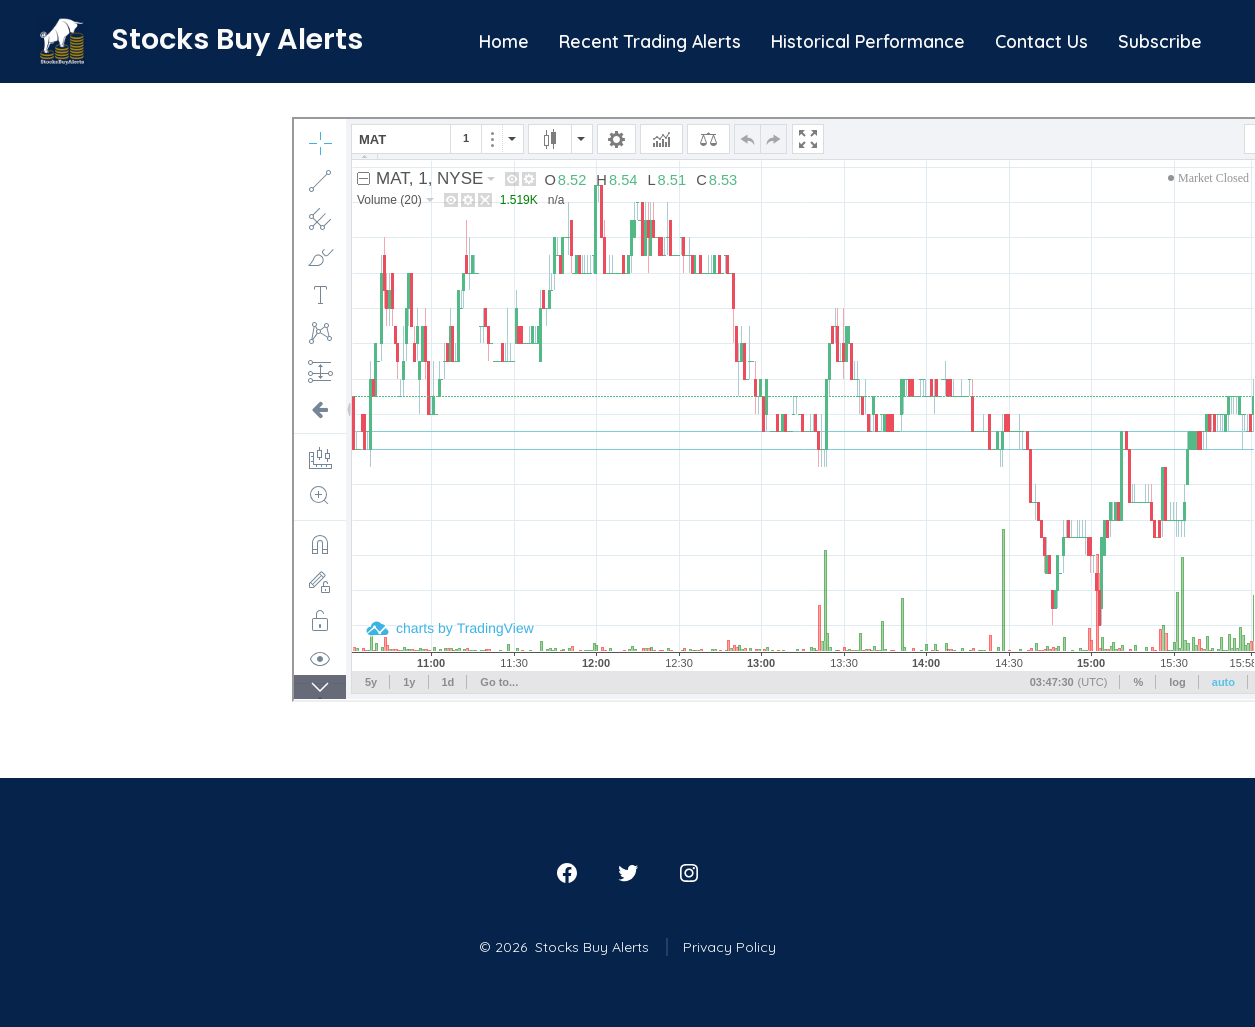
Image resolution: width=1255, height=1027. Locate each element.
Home (504, 41)
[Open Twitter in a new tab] (628, 873)
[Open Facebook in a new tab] (567, 873)
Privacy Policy (729, 947)
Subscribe (1160, 41)
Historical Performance (868, 41)
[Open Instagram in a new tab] (689, 873)
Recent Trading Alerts (650, 41)
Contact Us (1041, 41)
